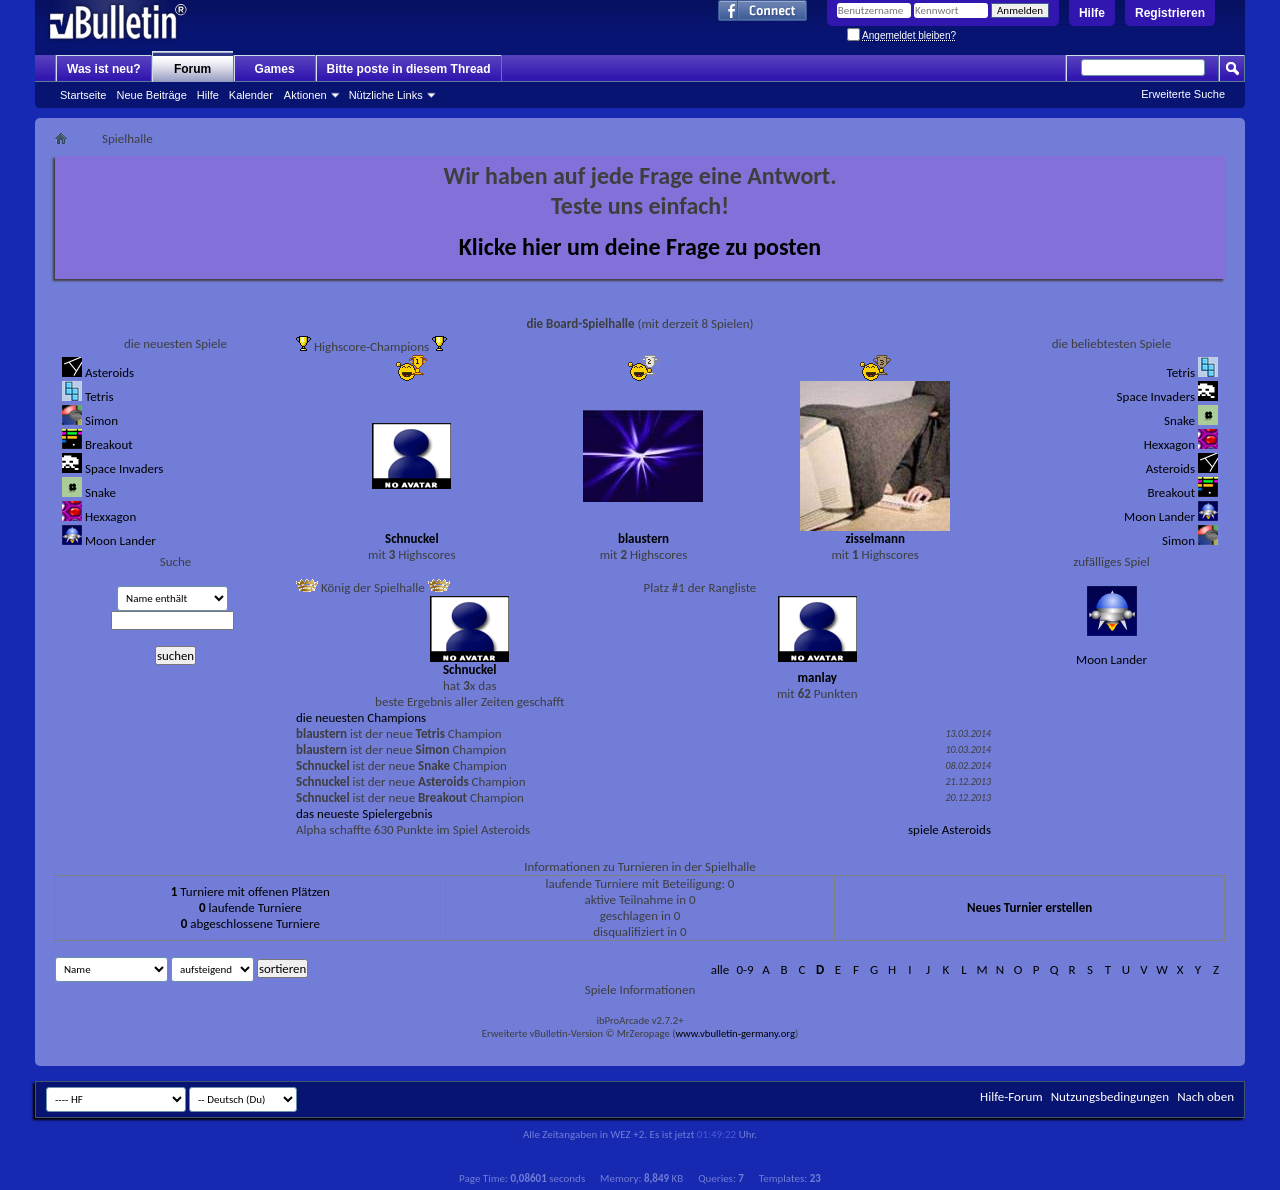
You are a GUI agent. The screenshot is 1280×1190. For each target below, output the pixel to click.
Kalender (251, 95)
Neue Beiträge (151, 95)
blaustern (643, 538)
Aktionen (305, 95)
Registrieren (1170, 13)
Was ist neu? (104, 69)
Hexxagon (110, 516)
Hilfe (1092, 13)
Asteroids (109, 372)
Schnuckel (412, 538)
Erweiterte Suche (1183, 94)
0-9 (744, 969)
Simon (101, 420)
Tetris (99, 396)
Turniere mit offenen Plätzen (250, 891)
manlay (817, 677)
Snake (100, 492)
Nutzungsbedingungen (1110, 1096)
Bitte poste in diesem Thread (409, 69)
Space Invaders (124, 468)
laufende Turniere (250, 907)
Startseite (83, 95)
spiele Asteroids (949, 829)
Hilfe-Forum (1011, 1096)
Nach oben (1205, 1096)
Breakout (109, 444)
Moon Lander (120, 540)
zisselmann (874, 538)
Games (275, 69)
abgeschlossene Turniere (250, 923)
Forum (192, 69)
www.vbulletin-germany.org (734, 1033)
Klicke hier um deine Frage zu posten (640, 246)
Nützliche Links (386, 95)
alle (720, 969)
